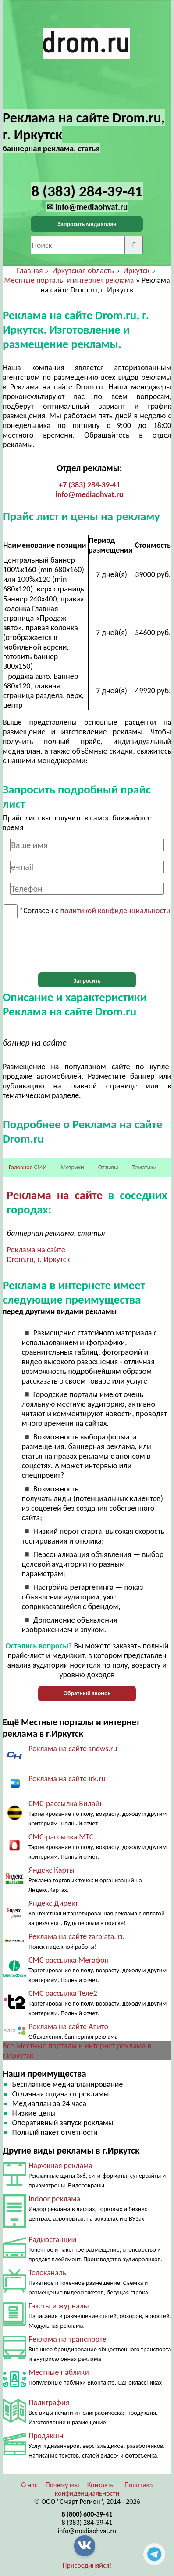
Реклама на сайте (55, 1195)
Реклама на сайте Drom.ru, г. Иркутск (38, 1254)
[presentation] (86, 945)
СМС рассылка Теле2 (62, 1993)
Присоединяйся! (87, 2565)
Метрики (72, 1167)
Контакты (101, 2485)
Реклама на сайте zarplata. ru (76, 1936)
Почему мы (62, 2485)
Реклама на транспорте (67, 2339)
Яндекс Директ (53, 1903)
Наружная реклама (60, 2165)
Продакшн (45, 2435)
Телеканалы (48, 2272)
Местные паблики (58, 2372)
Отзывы (108, 1167)
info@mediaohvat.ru (89, 494)
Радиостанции (52, 2239)
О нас (29, 2485)
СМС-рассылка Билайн (66, 1803)
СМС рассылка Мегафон (68, 1960)
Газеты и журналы (58, 2306)
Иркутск (136, 270)
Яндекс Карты (51, 1870)
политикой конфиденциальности (115, 911)
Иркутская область (83, 270)
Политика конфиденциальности (104, 2489)
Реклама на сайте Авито (68, 2026)
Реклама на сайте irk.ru (67, 1778)
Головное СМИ (27, 1167)
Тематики (144, 1167)
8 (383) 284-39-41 (87, 2522)
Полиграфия (48, 2402)
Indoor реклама (54, 2199)
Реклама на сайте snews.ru (72, 1748)
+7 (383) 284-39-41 (89, 485)
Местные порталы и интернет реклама (69, 280)
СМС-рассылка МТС (61, 1837)
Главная (30, 270)
